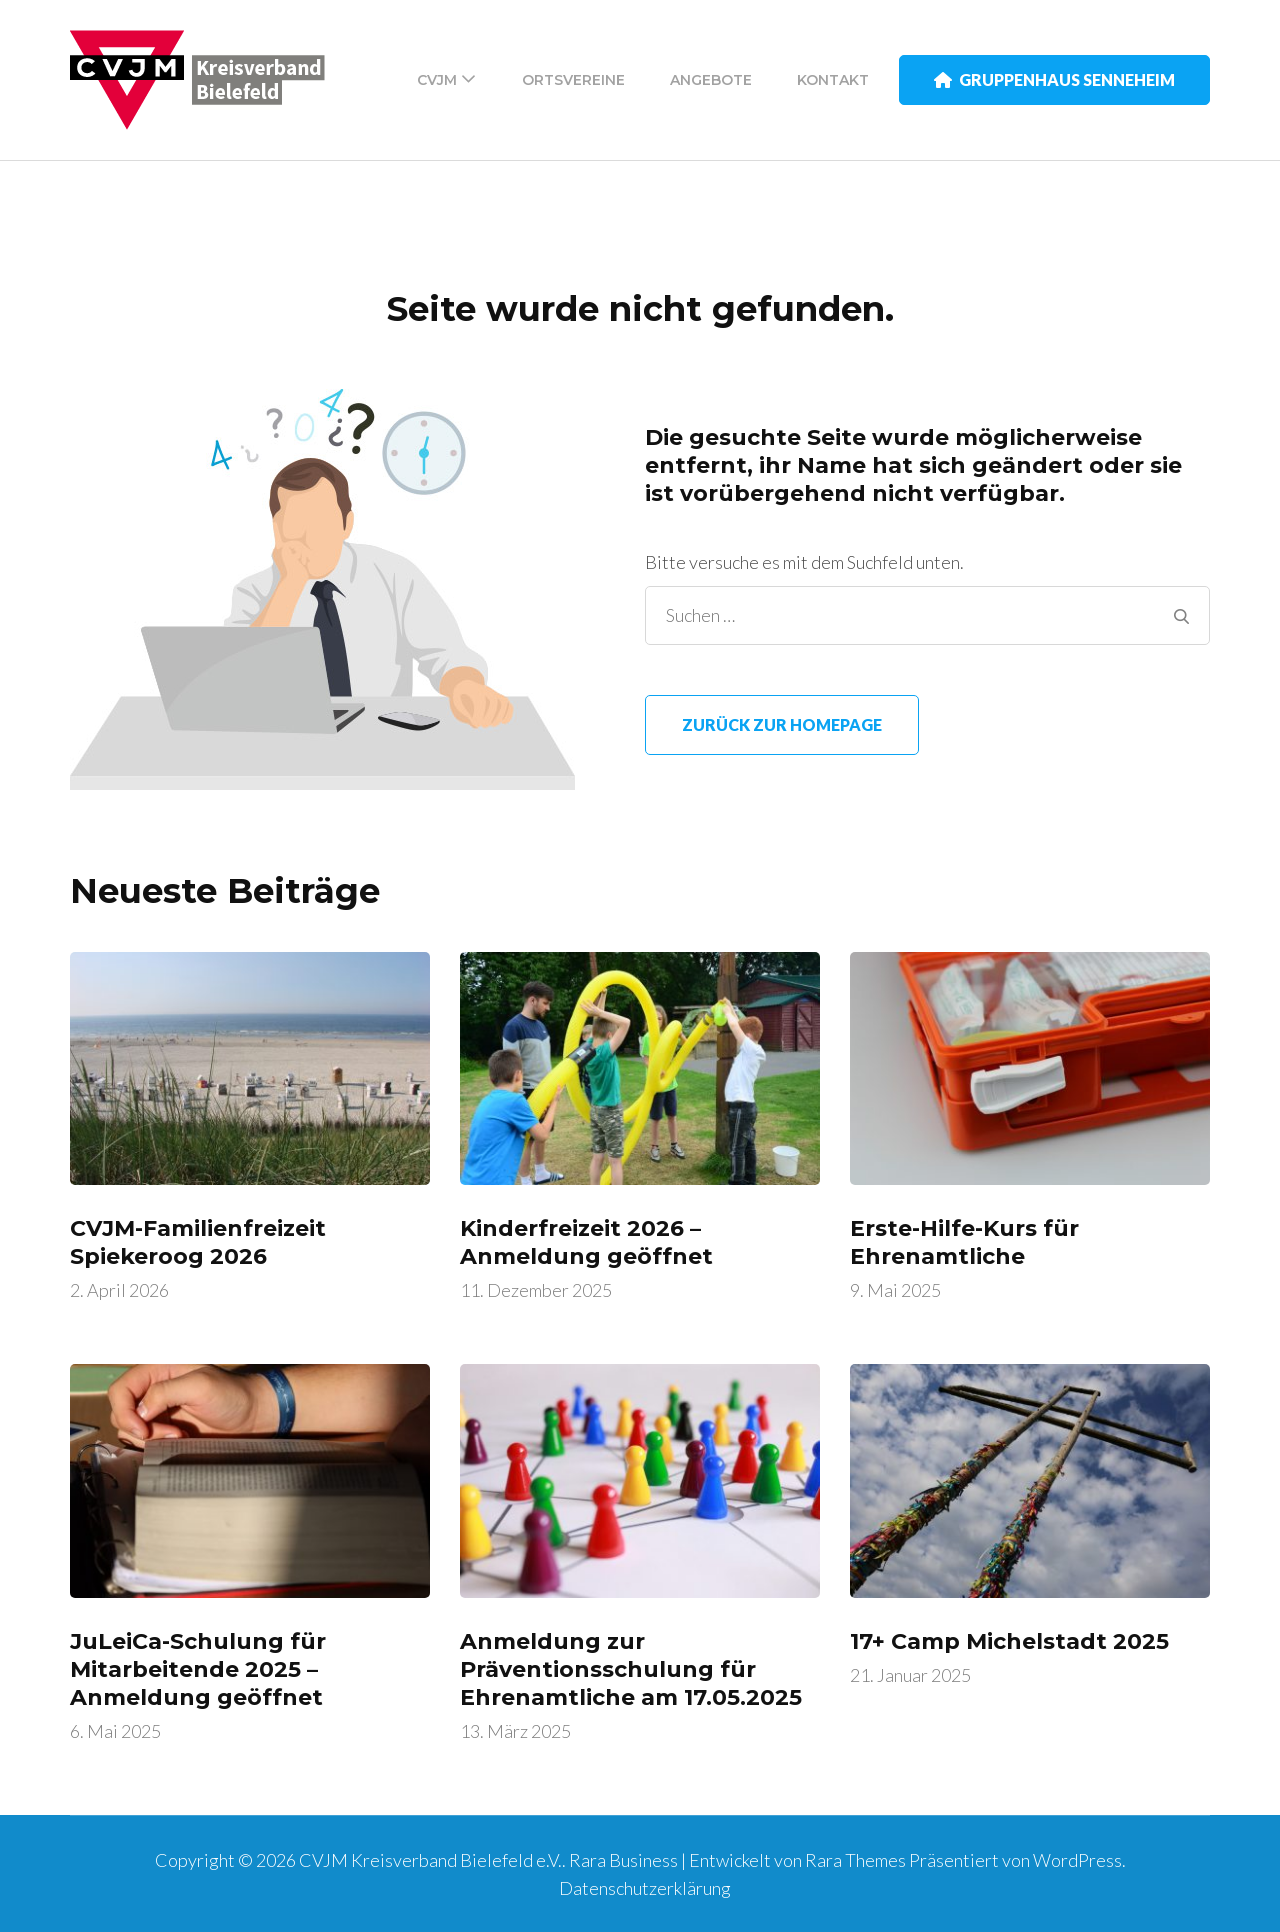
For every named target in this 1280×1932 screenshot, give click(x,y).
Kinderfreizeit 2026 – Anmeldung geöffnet (586, 1242)
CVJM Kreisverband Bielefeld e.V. (430, 1860)
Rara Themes (855, 1860)
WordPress (1077, 1860)
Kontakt (833, 80)
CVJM (437, 80)
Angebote (711, 80)
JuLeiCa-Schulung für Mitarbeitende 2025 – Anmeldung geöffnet (198, 1669)
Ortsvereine (573, 80)
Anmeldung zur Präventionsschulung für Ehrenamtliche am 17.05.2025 (631, 1669)
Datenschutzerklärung (645, 1888)
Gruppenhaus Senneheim (1054, 79)
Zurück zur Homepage (782, 724)
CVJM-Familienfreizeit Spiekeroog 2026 (198, 1242)
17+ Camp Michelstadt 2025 (1009, 1641)
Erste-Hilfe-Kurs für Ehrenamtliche (964, 1242)
